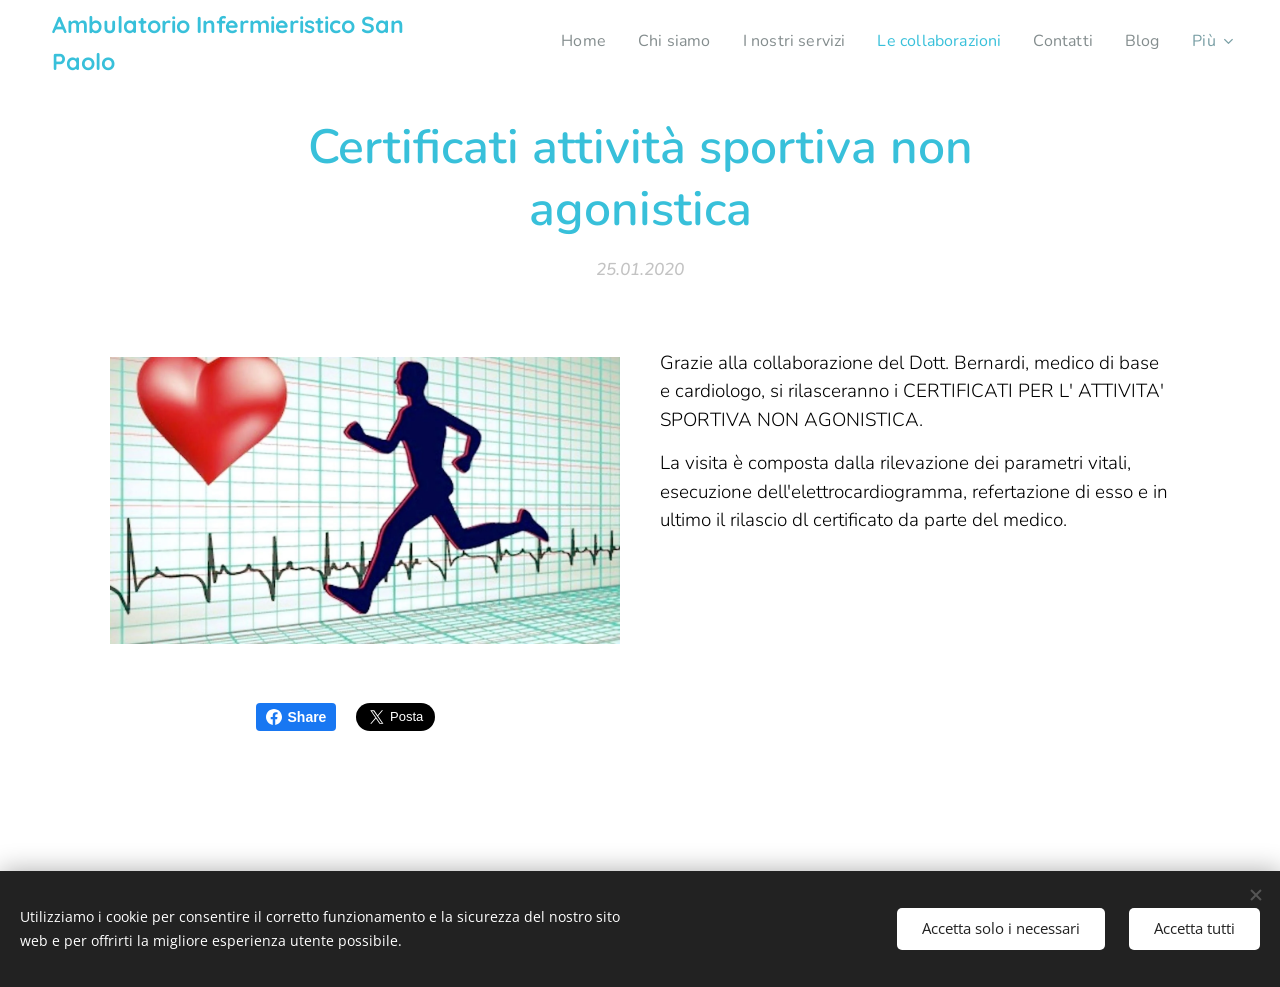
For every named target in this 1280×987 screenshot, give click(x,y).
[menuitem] (554, 41)
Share (296, 717)
